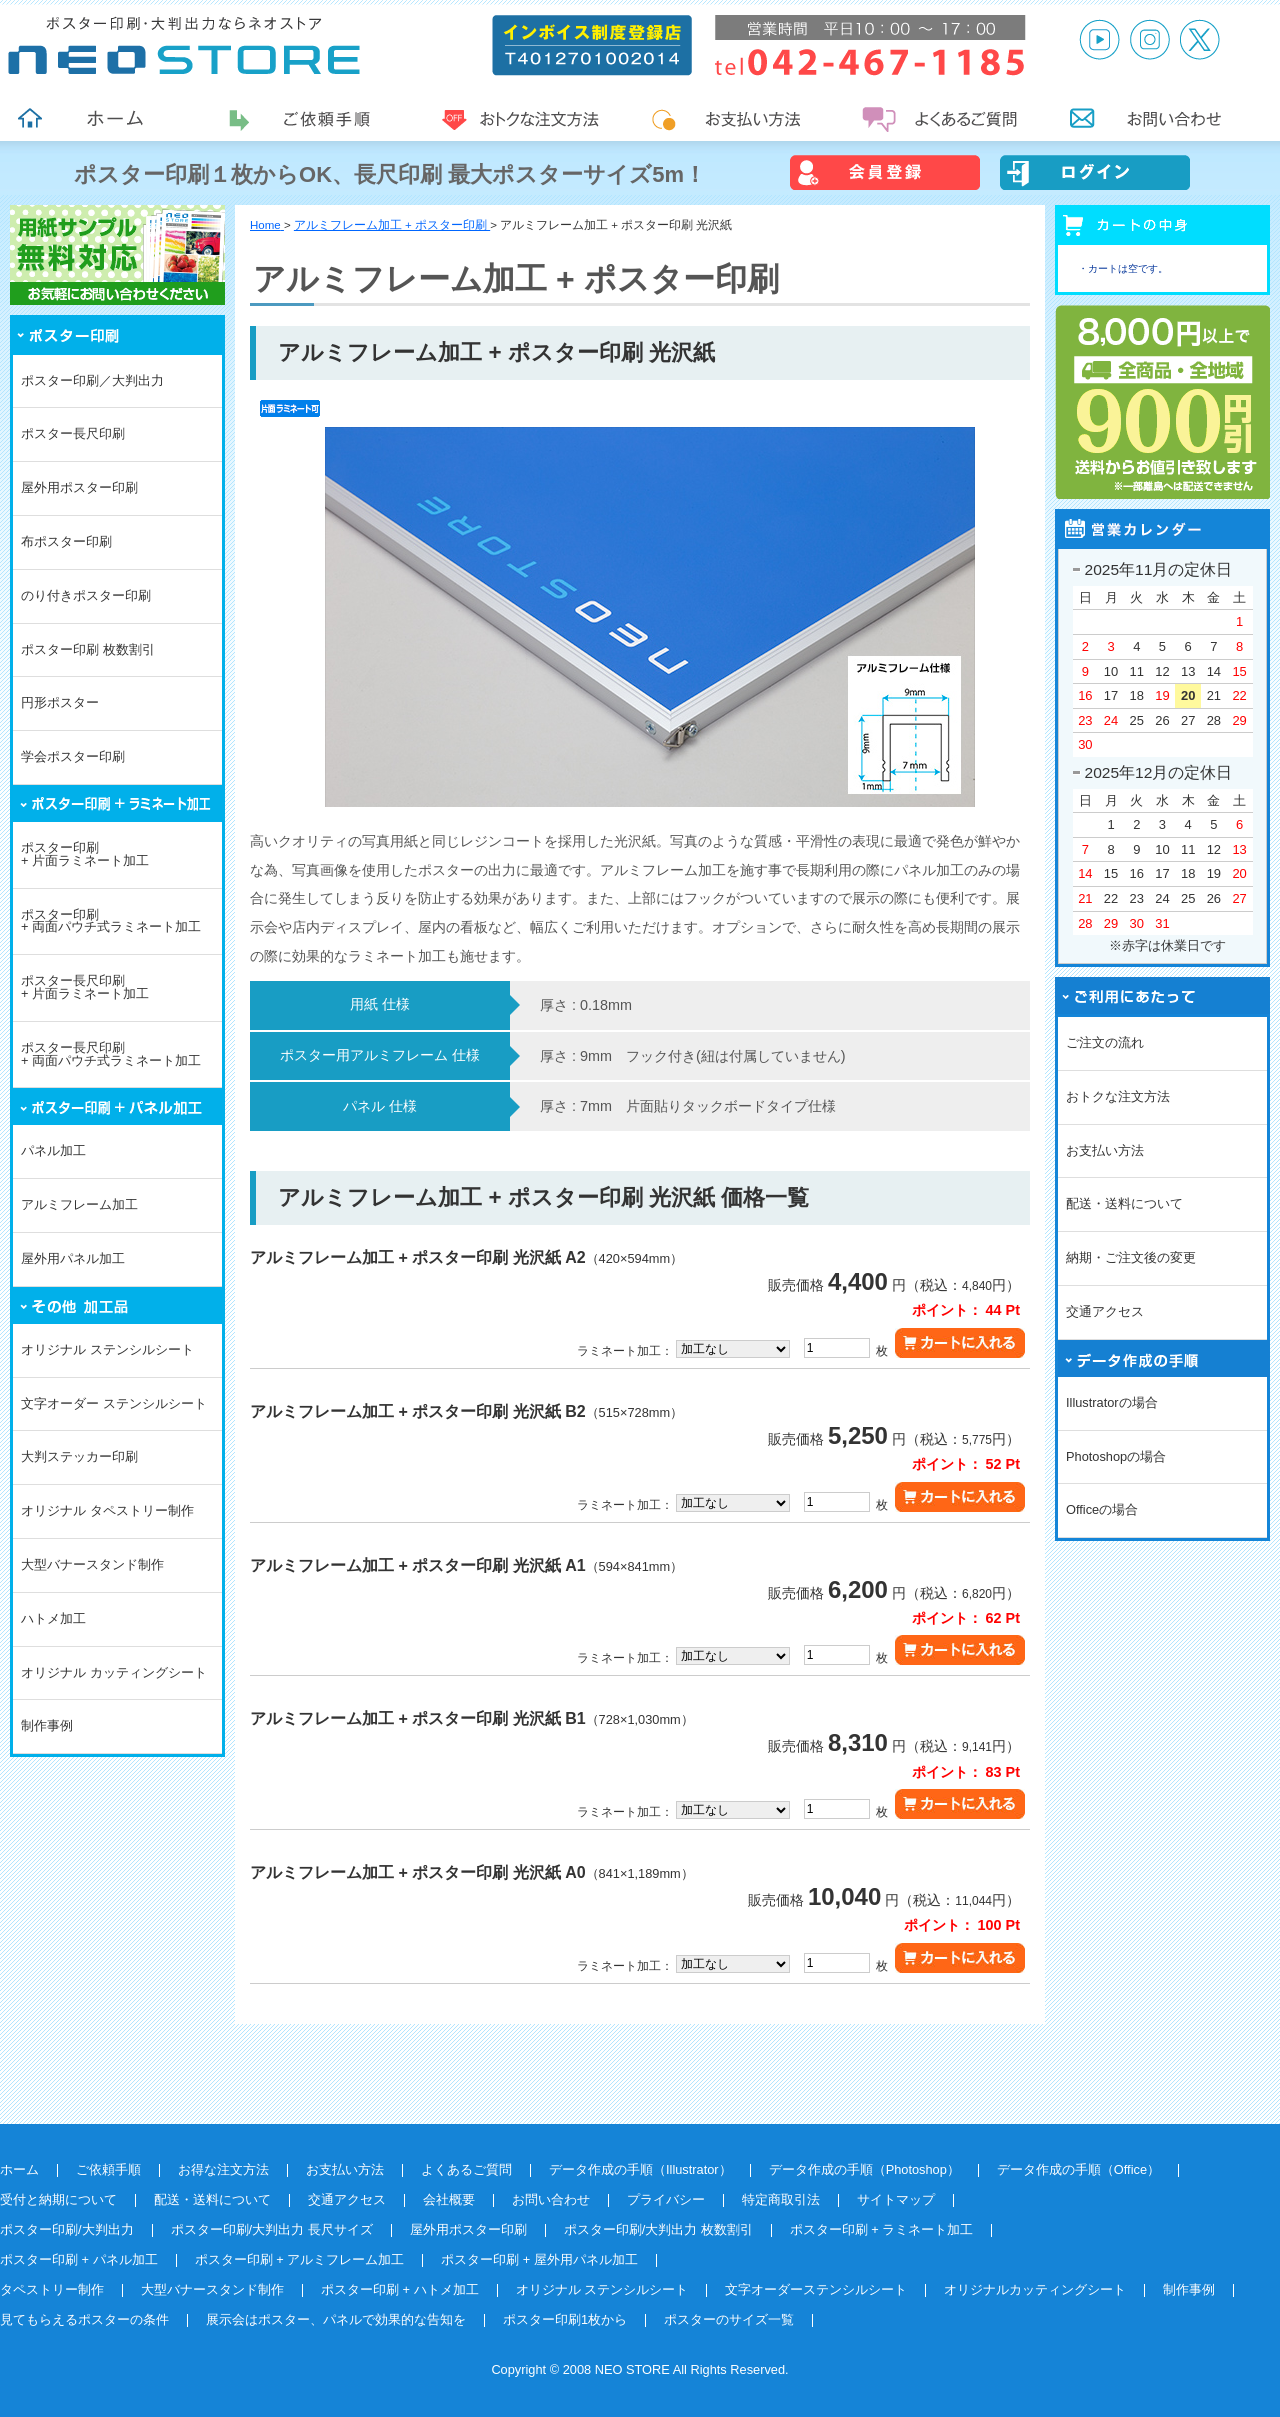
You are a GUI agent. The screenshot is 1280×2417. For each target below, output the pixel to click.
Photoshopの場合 (1116, 1456)
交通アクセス (1105, 1311)
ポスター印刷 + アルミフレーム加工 (300, 2259)
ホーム (19, 2169)
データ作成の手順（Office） (1078, 2169)
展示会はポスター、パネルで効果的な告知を (336, 2319)
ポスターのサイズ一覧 (729, 2319)
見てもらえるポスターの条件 (84, 2319)
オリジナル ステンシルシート (107, 1349)
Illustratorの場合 (1112, 1402)
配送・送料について (1124, 1203)
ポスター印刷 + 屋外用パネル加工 (539, 2259)
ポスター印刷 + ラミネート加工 (882, 2229)
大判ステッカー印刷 (79, 1456)
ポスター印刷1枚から (565, 2319)
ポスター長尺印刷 (73, 433)
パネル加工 (53, 1150)
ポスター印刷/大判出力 (67, 2229)
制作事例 (47, 1725)
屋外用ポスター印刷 (79, 487)
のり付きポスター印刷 (86, 595)
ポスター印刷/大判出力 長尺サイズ (272, 2229)
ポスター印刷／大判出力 (92, 380)
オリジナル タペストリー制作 (107, 1510)
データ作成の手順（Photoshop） (864, 2169)
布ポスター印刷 (66, 541)
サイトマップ (896, 2199)
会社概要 (449, 2199)
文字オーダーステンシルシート (816, 2289)
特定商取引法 (781, 2199)
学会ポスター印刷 (73, 756)
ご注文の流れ (1105, 1042)
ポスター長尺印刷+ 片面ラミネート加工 (85, 987)
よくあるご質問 (466, 2169)
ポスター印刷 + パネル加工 (79, 2259)
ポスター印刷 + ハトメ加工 (400, 2289)
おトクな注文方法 (1118, 1096)
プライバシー (666, 2199)
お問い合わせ (551, 2199)
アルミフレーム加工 (79, 1204)
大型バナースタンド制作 (92, 1564)
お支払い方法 (1105, 1150)
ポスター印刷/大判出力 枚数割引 (658, 2229)
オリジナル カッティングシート (114, 1672)
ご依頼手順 (108, 2169)
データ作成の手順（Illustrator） (640, 2169)
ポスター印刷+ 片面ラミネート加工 (85, 854)
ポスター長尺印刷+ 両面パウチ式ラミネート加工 (111, 1054)
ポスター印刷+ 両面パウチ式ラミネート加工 (111, 921)
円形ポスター (60, 702)
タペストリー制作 (52, 2289)
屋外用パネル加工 (73, 1258)
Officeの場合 (1102, 1509)
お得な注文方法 (223, 2169)
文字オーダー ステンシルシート (114, 1403)
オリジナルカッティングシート (1035, 2289)
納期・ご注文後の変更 (1131, 1257)
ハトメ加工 (53, 1618)
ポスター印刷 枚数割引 (88, 649)
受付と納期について (58, 2199)
